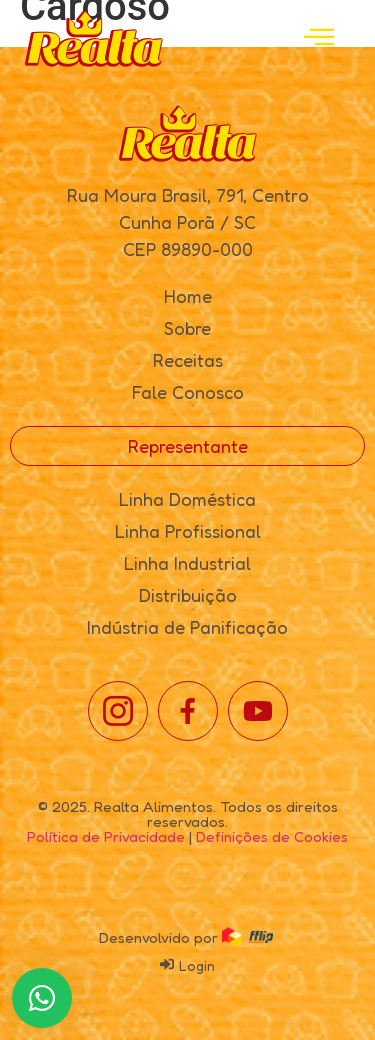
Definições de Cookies (272, 836)
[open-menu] (319, 38)
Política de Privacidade (106, 836)
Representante (188, 446)
